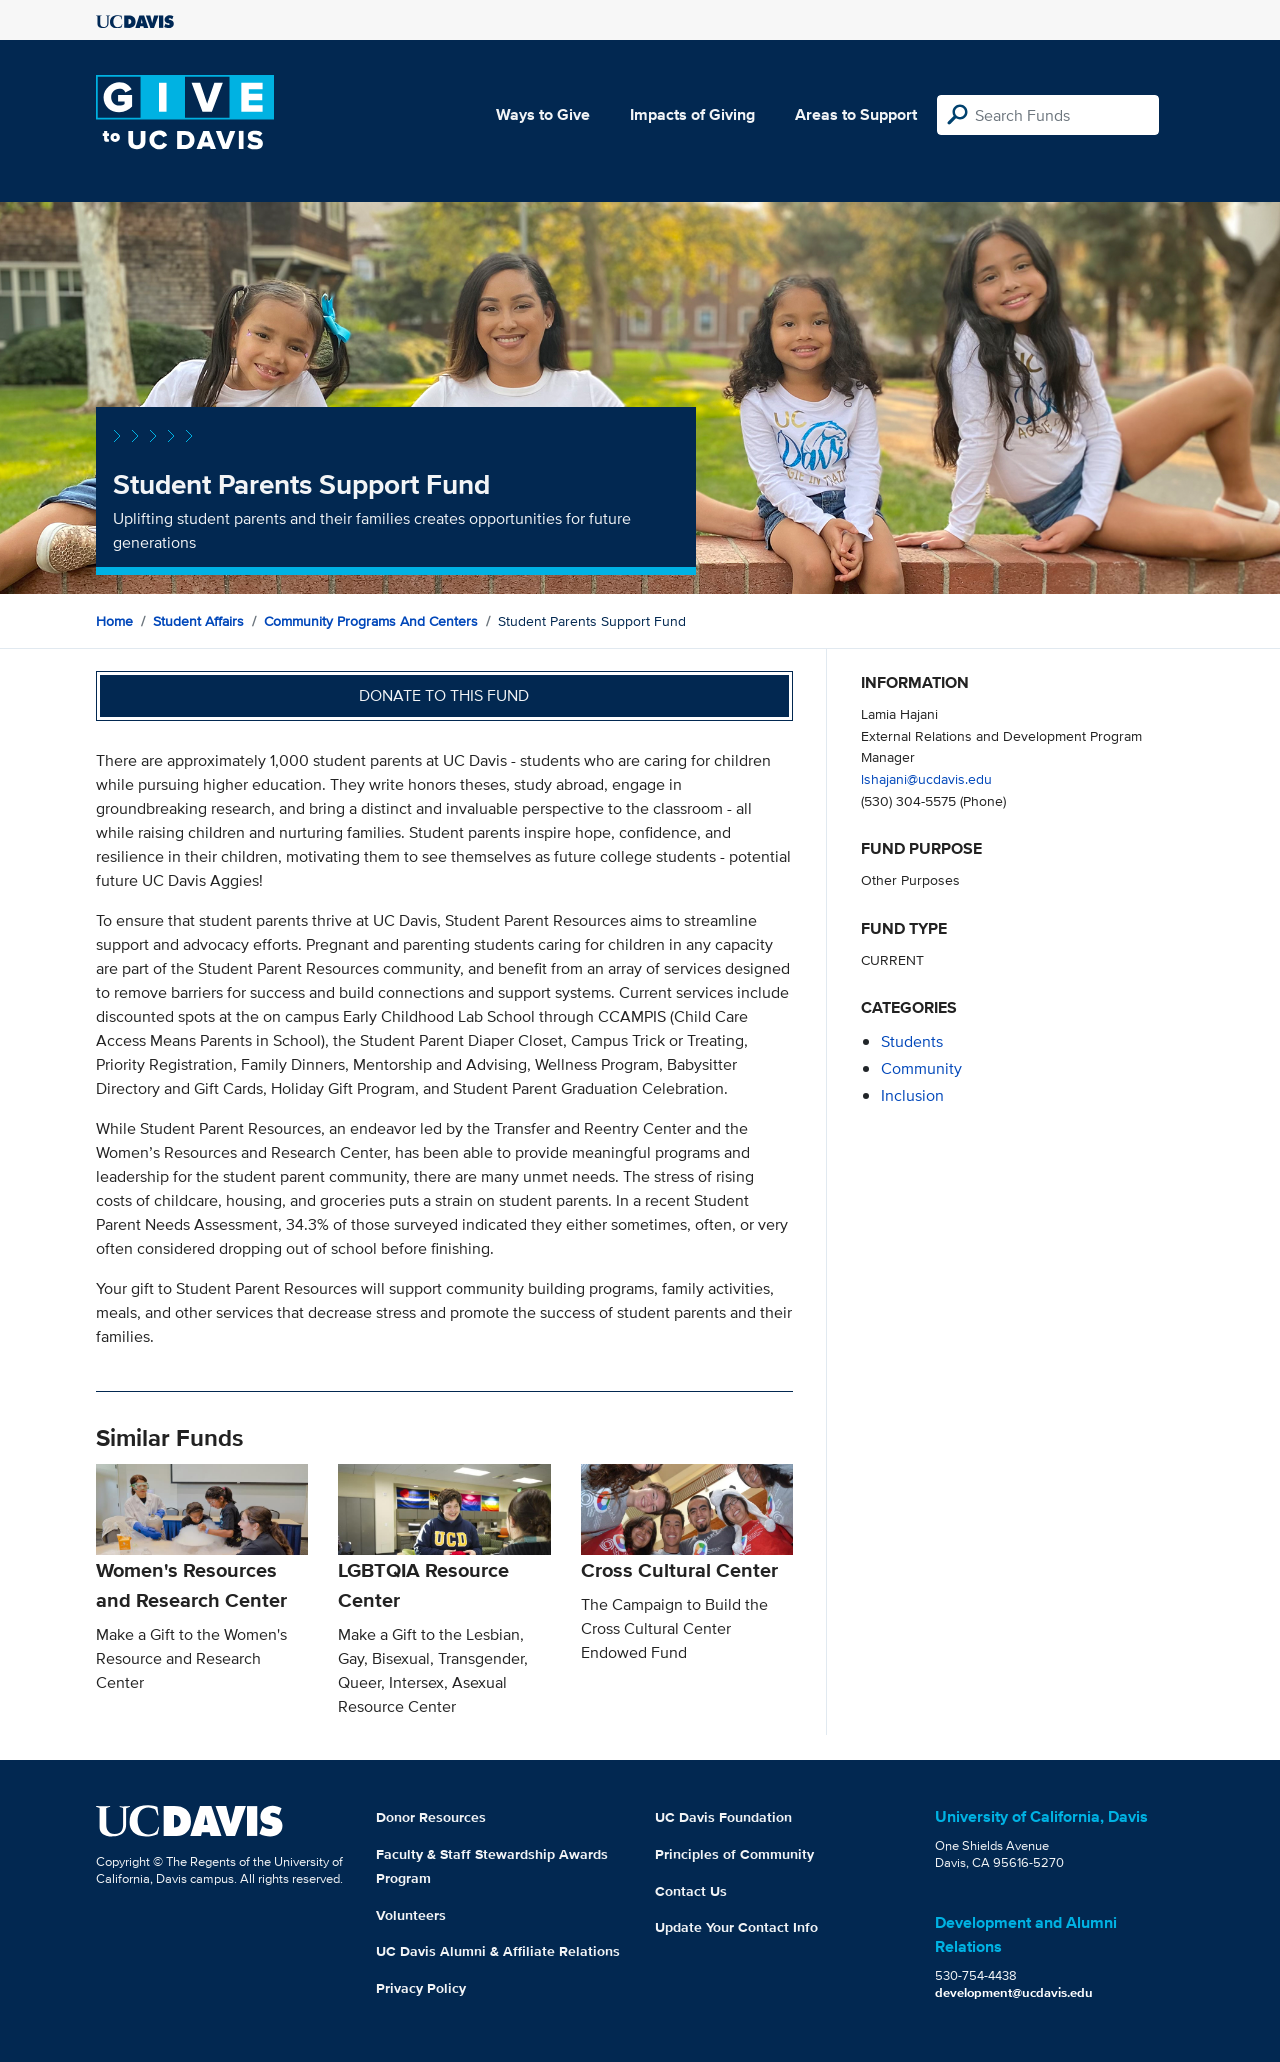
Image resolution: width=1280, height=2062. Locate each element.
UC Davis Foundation (723, 1817)
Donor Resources (431, 1817)
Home (114, 621)
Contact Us (691, 1891)
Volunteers (411, 1915)
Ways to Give (543, 114)
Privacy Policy (421, 1988)
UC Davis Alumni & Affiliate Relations (498, 1951)
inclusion (912, 1095)
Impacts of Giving (692, 114)
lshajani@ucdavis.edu (926, 778)
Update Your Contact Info (736, 1927)
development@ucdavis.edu (1014, 1992)
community (921, 1068)
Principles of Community (734, 1854)
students (912, 1041)
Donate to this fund (444, 695)
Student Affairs (198, 621)
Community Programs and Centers (371, 621)
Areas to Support (856, 114)
